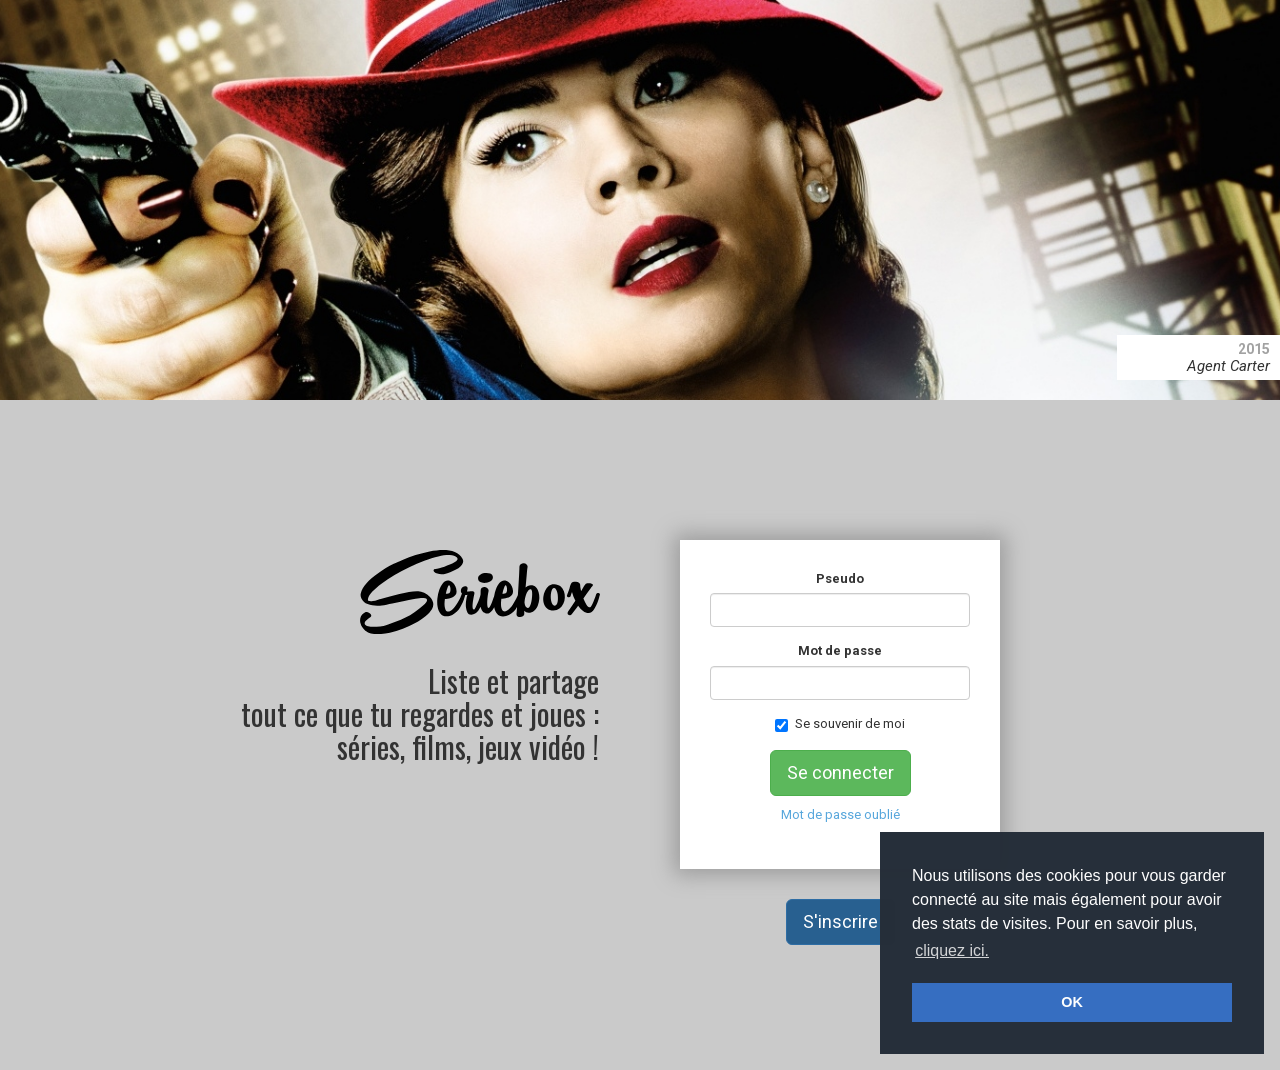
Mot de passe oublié (840, 814)
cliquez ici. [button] (952, 950)
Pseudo (840, 578)
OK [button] (1072, 1002)
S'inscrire (840, 921)
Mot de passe (840, 650)
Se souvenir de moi (840, 724)
